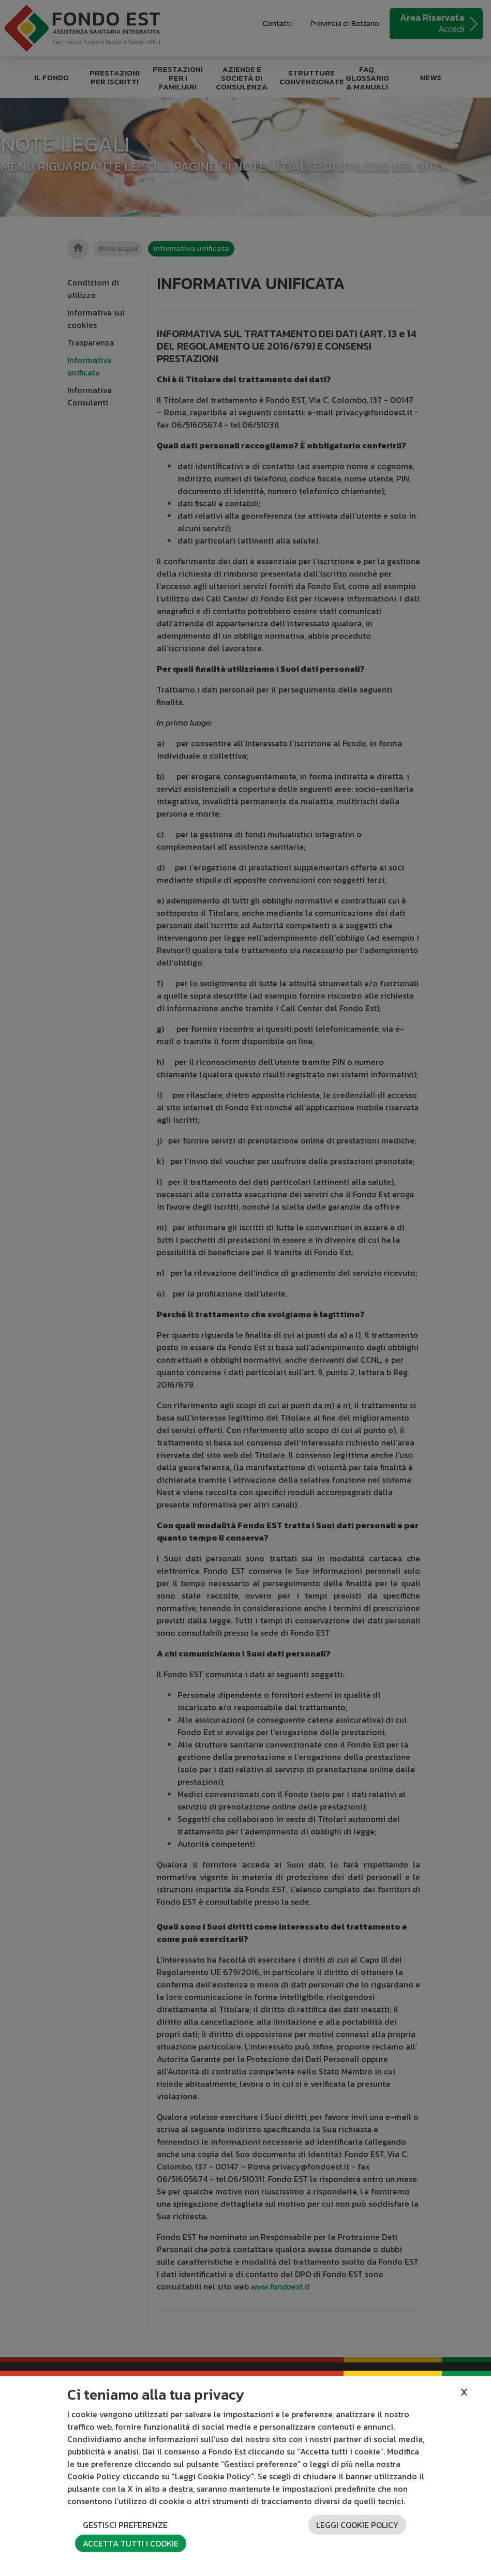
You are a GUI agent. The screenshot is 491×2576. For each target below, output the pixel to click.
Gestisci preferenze (125, 2525)
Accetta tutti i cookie (130, 2543)
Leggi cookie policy (357, 2525)
